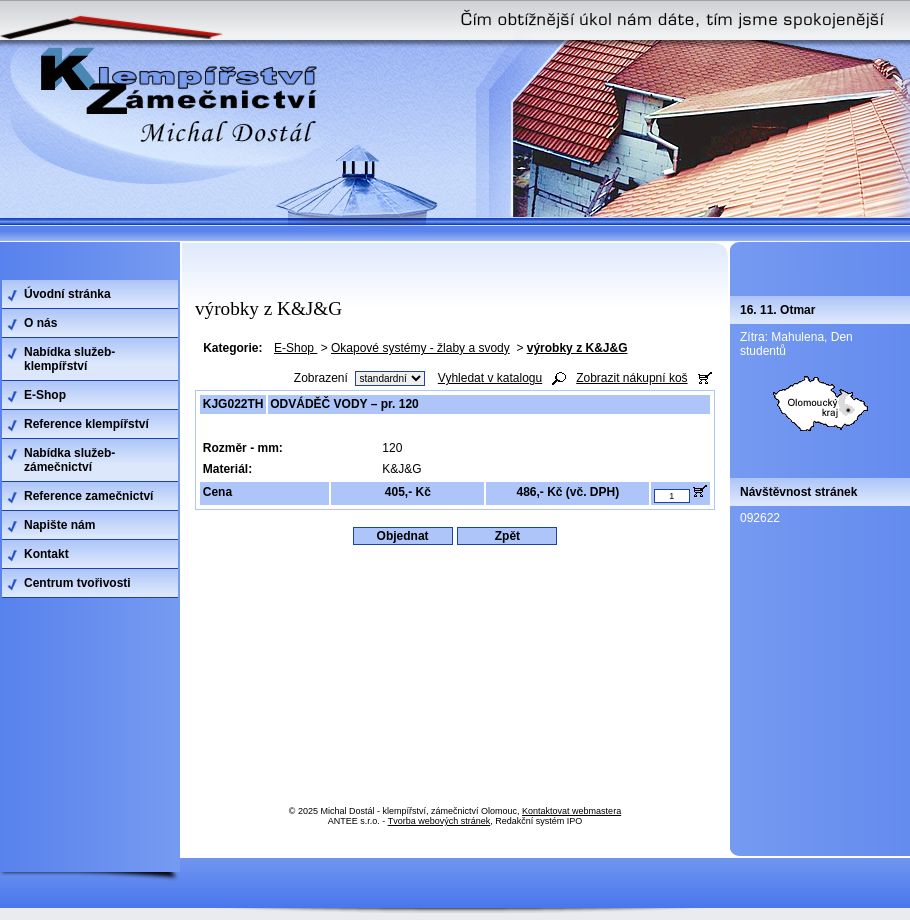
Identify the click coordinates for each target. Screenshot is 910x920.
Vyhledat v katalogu (490, 378)
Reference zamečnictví (88, 496)
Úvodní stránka (67, 294)
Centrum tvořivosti (77, 583)
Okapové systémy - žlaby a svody (420, 348)
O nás (40, 323)
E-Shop (295, 348)
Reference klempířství (86, 424)
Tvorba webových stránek (439, 821)
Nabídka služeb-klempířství (69, 359)
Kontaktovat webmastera (571, 811)
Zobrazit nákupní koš (631, 378)
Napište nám (59, 525)
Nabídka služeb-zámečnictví (69, 460)
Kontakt (46, 554)
